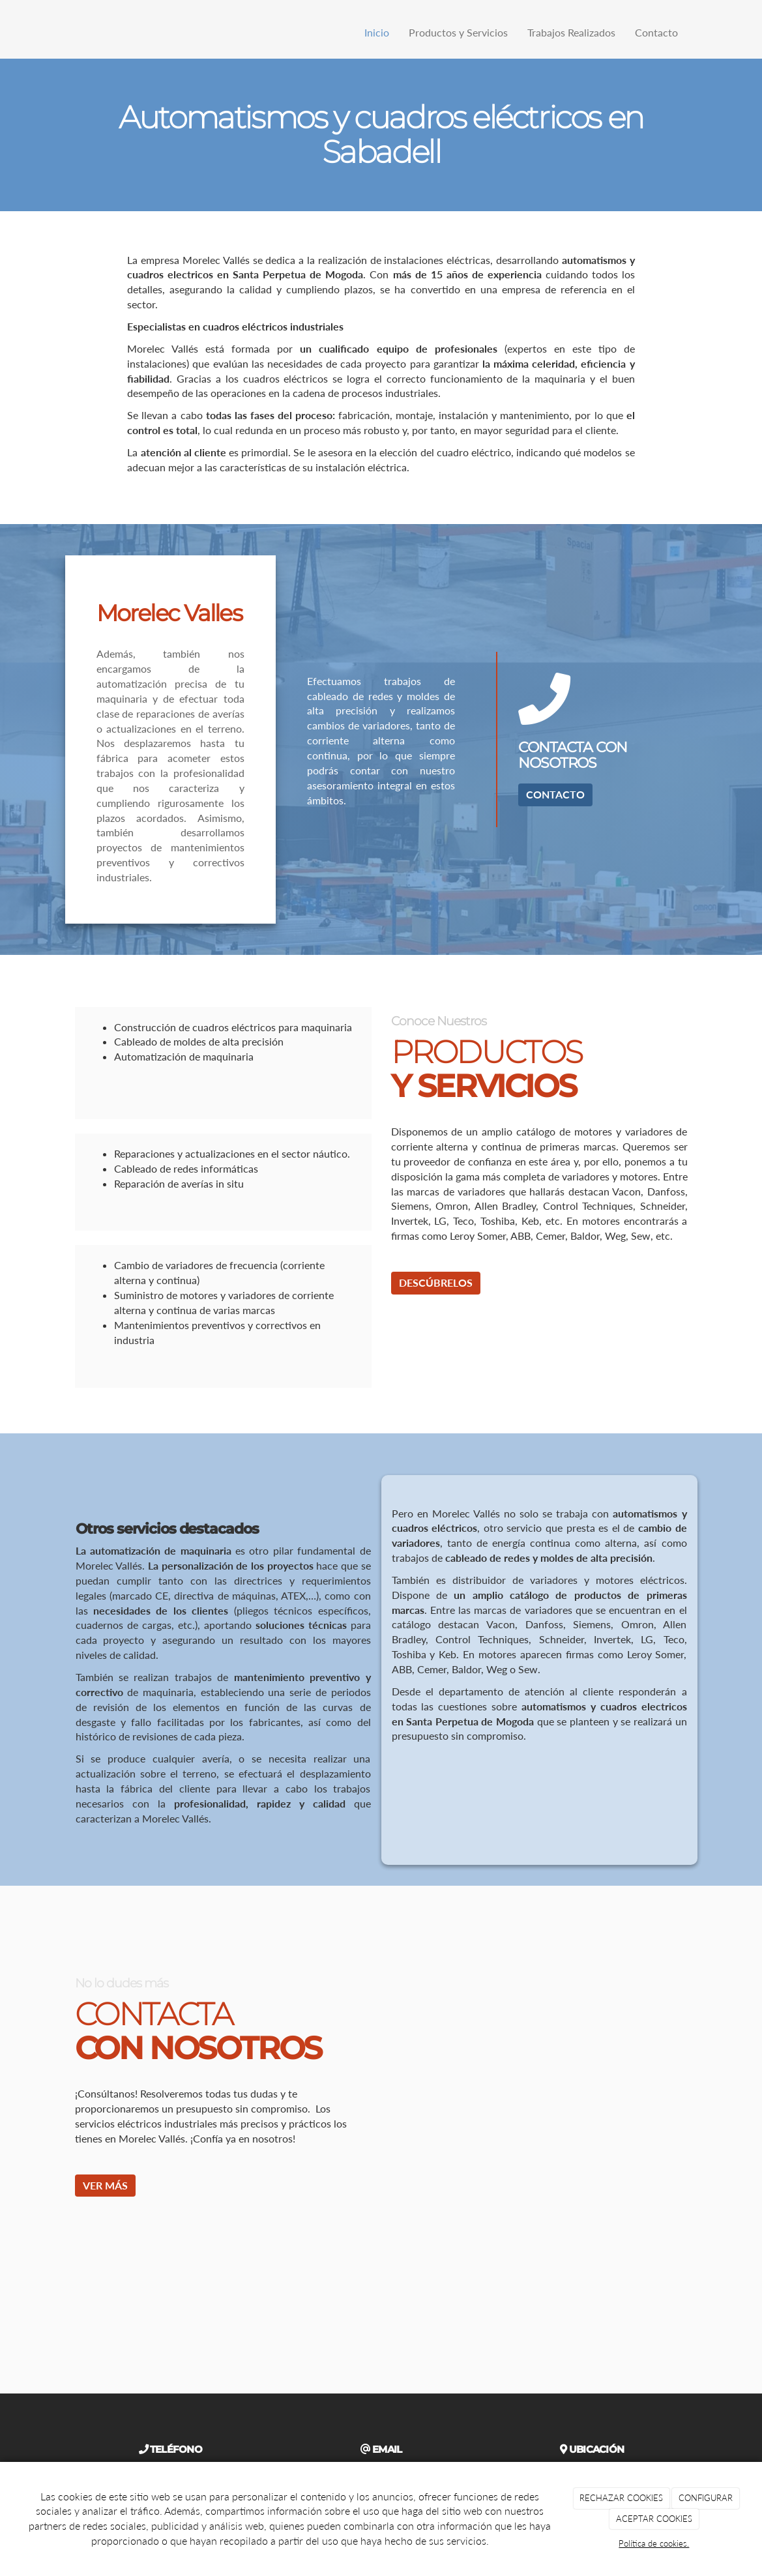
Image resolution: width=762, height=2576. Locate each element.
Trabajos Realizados (571, 32)
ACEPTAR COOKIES (654, 2518)
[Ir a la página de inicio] (61, 32)
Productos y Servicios (458, 32)
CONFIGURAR (706, 2498)
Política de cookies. (654, 2543)
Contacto (656, 32)
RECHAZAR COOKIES (621, 2498)
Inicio (376, 32)
